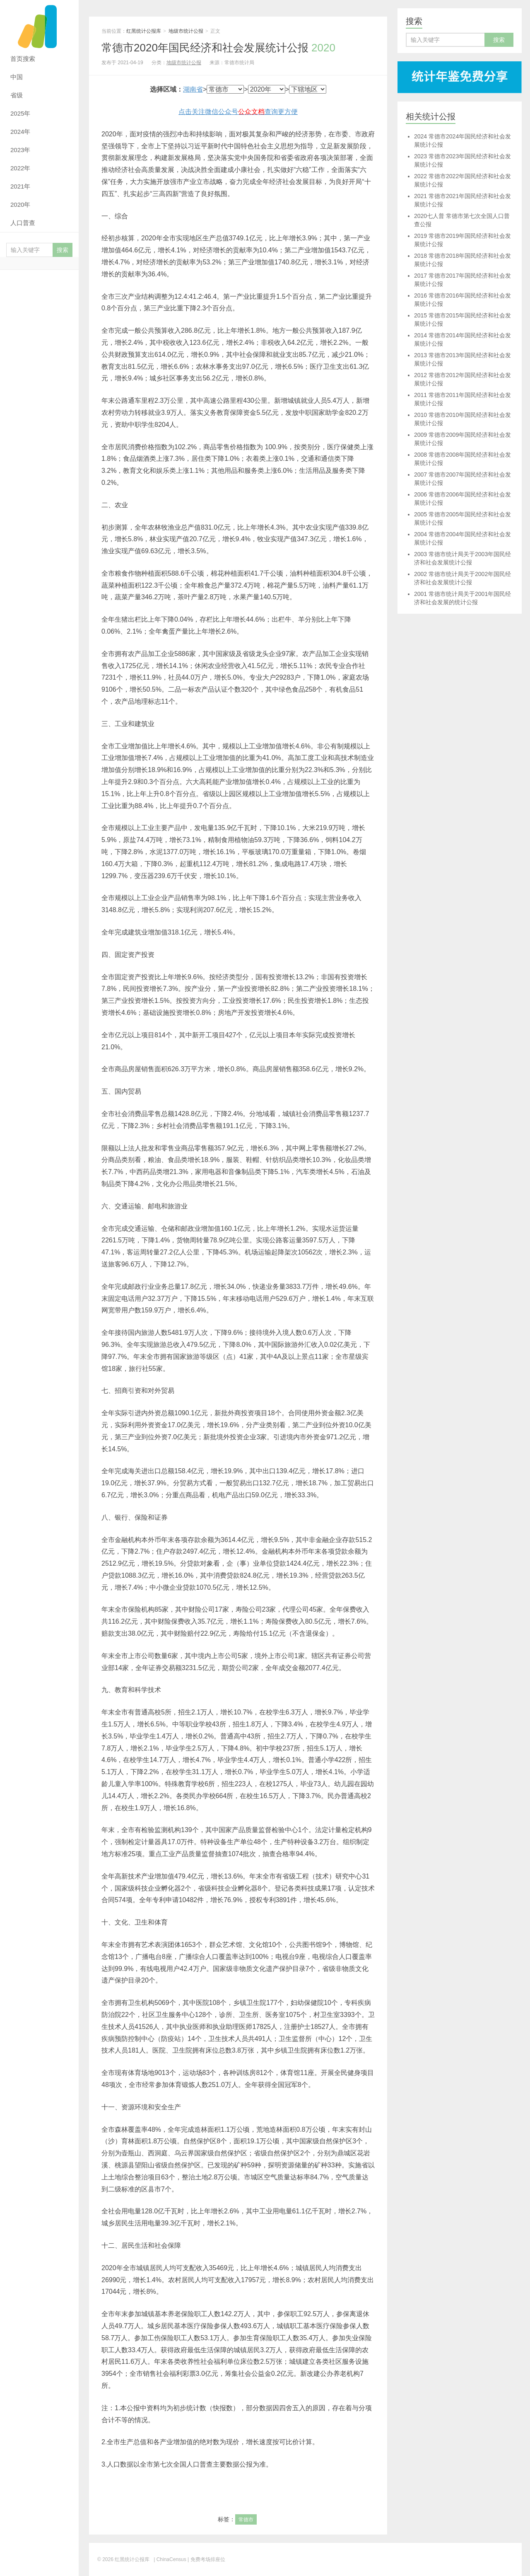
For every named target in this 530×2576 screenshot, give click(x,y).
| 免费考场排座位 (205, 2559)
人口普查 (22, 222)
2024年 (20, 131)
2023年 (20, 149)
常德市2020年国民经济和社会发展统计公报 (218, 47)
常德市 (245, 2520)
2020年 (20, 204)
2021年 (20, 186)
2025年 (20, 113)
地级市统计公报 (186, 31)
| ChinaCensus (170, 2559)
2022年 (20, 168)
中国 (16, 76)
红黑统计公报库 (39, 25)
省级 (16, 95)
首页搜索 (22, 58)
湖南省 (193, 89)
